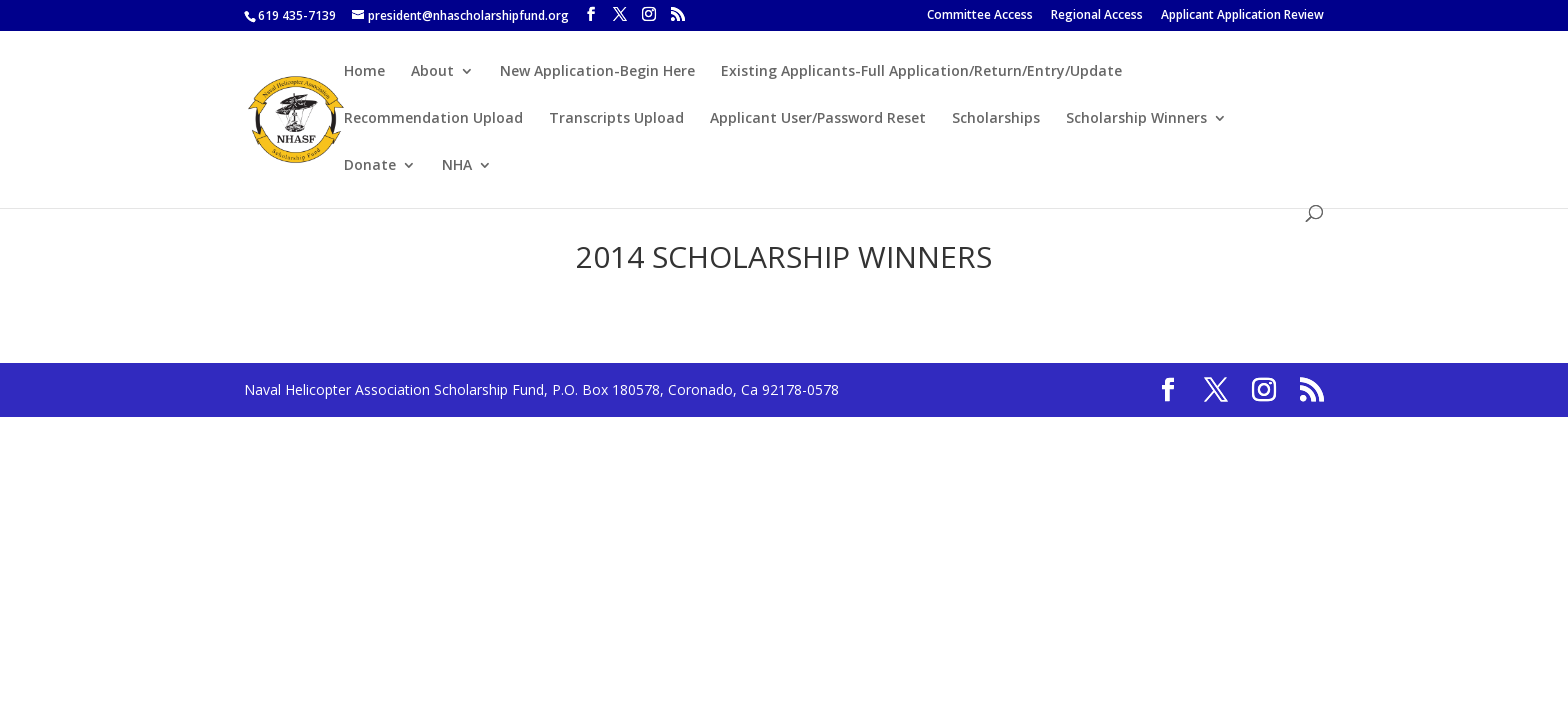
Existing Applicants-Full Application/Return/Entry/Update (921, 72)
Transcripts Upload (616, 119)
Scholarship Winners (1136, 119)
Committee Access (980, 16)
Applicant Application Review (1242, 16)
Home (364, 72)
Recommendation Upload (433, 119)
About (432, 72)
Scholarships (996, 119)
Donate (370, 166)
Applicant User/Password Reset (818, 119)
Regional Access (1097, 16)
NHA (457, 166)
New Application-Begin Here (597, 72)
